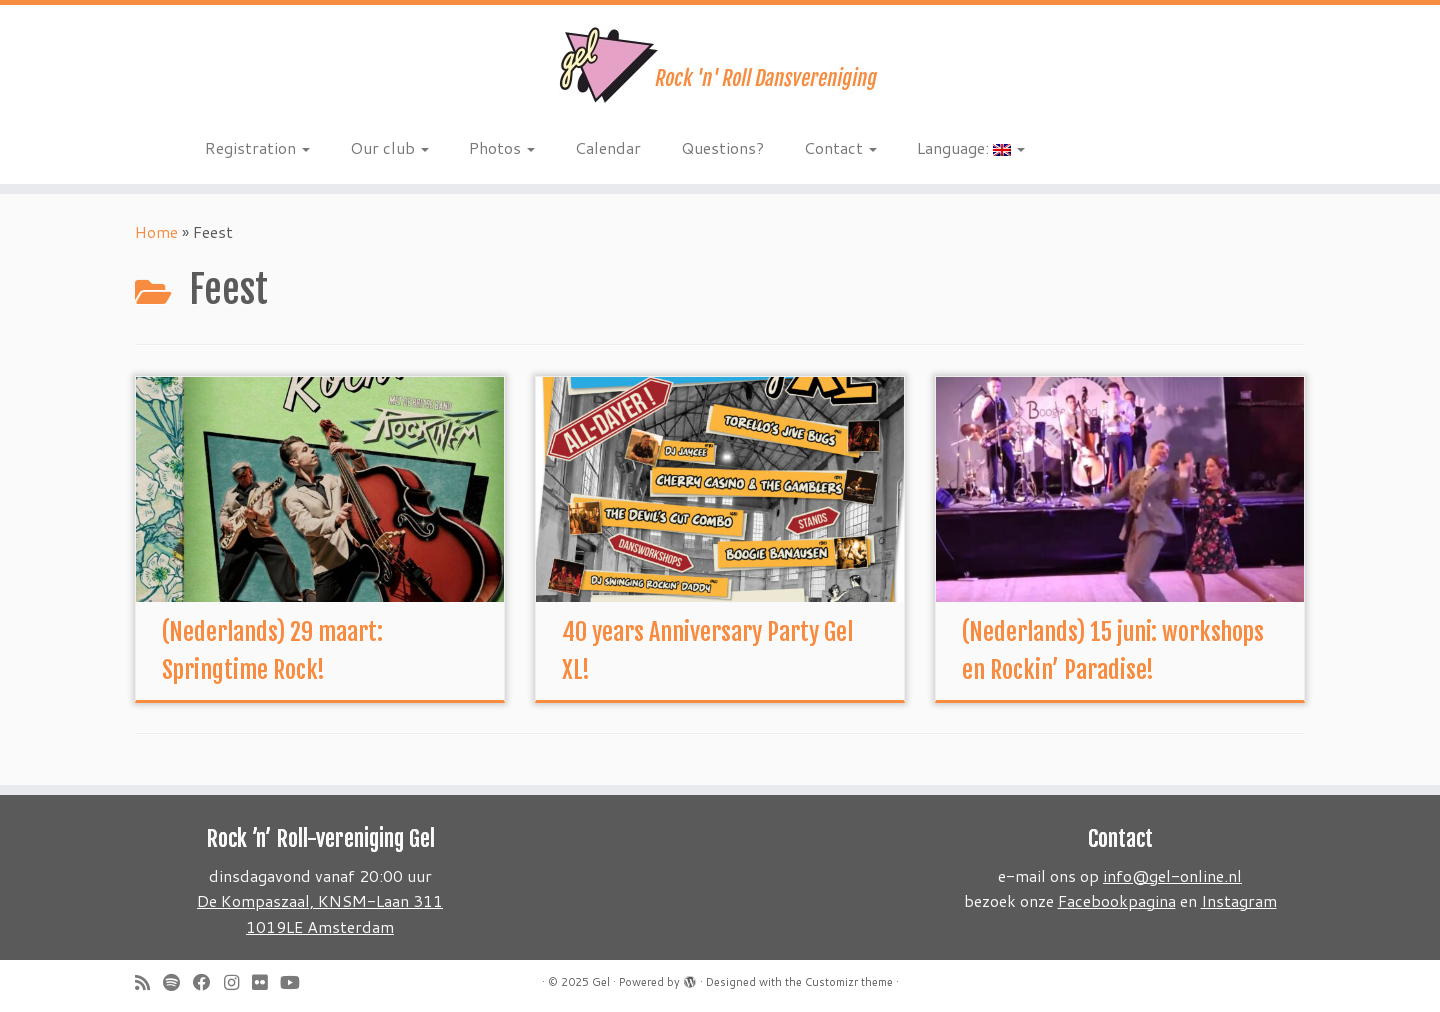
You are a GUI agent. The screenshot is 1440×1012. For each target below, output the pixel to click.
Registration (257, 147)
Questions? (722, 147)
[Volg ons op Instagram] (238, 982)
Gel (601, 982)
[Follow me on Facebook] (208, 982)
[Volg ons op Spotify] (178, 982)
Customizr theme (849, 982)
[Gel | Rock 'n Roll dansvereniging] (720, 65)
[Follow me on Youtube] (296, 982)
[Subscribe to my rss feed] (149, 982)
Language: (971, 147)
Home (156, 231)
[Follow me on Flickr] (266, 982)
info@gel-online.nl (1172, 875)
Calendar (608, 147)
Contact (840, 147)
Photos (502, 147)
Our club (389, 147)
